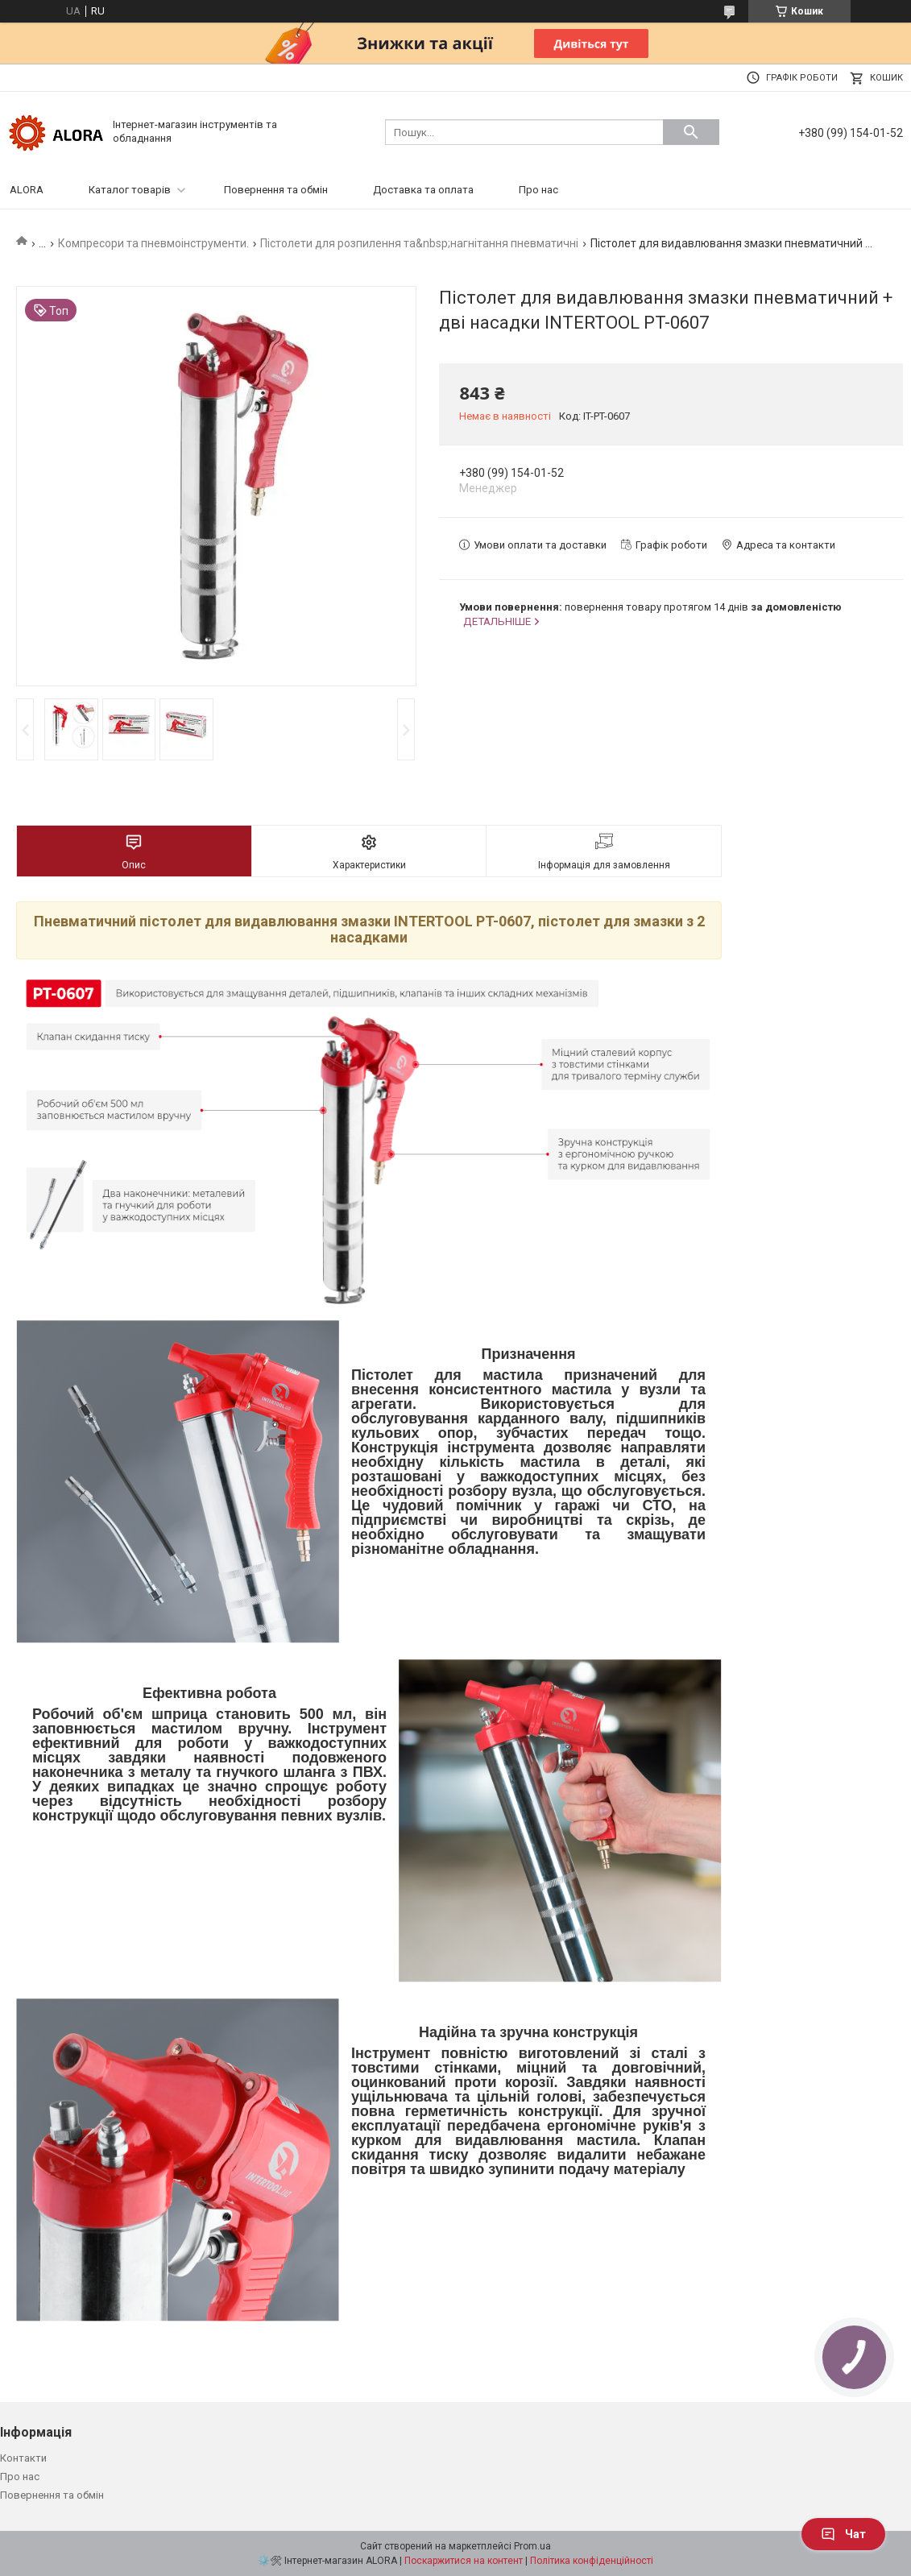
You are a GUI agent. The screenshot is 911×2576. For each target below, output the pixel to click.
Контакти (23, 2458)
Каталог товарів (130, 190)
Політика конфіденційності (591, 2560)
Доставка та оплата (423, 190)
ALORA (26, 190)
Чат (843, 2534)
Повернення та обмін (276, 190)
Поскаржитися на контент (463, 2560)
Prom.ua (532, 2546)
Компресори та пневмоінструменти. (153, 243)
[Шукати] (691, 132)
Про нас (538, 190)
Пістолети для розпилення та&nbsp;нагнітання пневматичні (419, 243)
